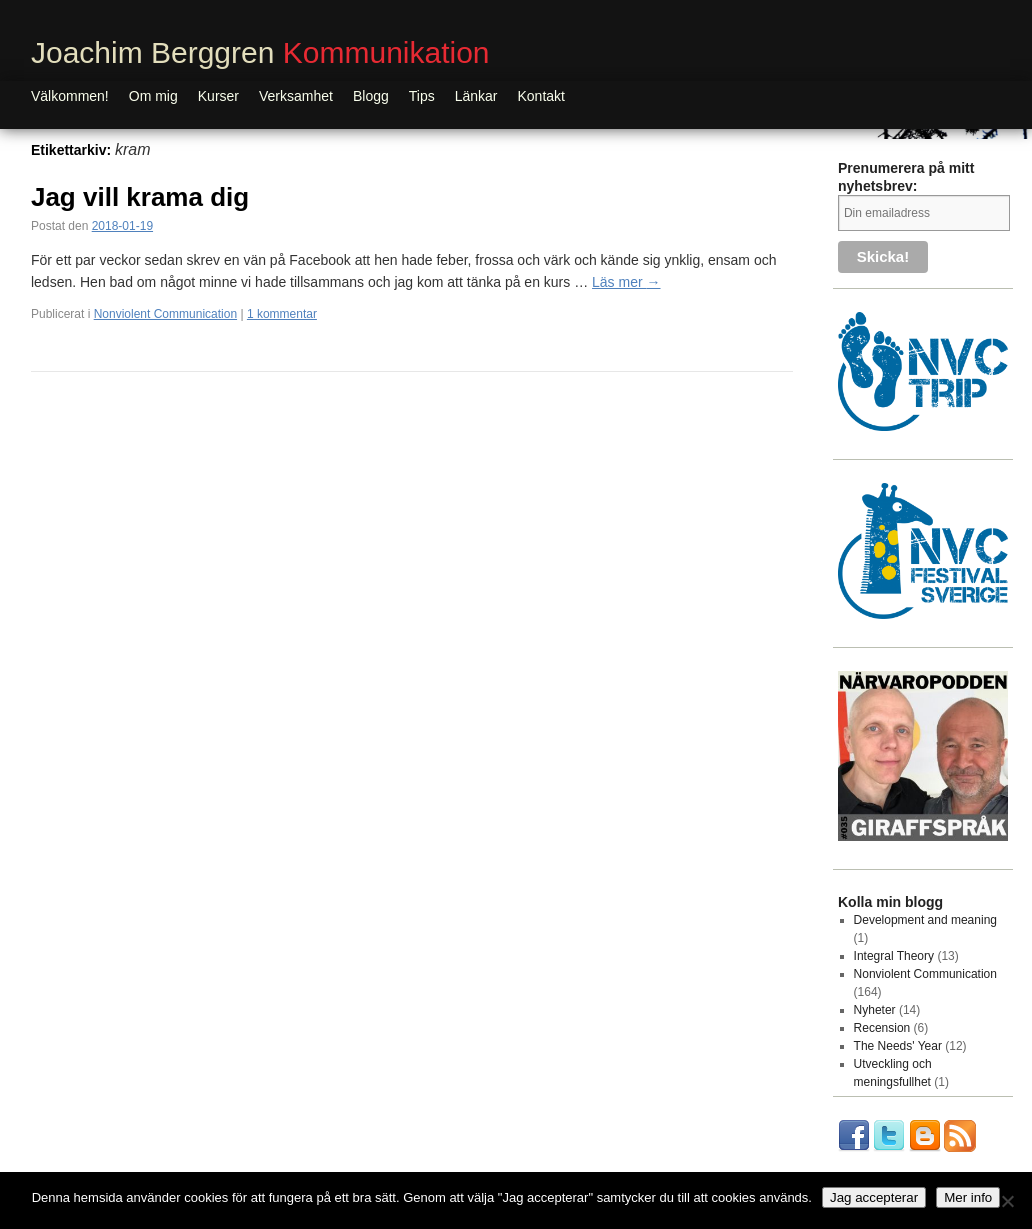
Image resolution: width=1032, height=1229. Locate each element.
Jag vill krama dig (140, 197)
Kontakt (541, 96)
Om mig (153, 96)
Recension (882, 1028)
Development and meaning (925, 920)
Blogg (371, 96)
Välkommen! (70, 96)
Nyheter (875, 1010)
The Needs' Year (898, 1046)
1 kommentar (282, 314)
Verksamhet (296, 96)
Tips (422, 96)
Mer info (968, 1197)
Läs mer (626, 282)
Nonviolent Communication (165, 314)
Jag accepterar (874, 1197)
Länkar (476, 96)
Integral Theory (894, 956)
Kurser (218, 96)
